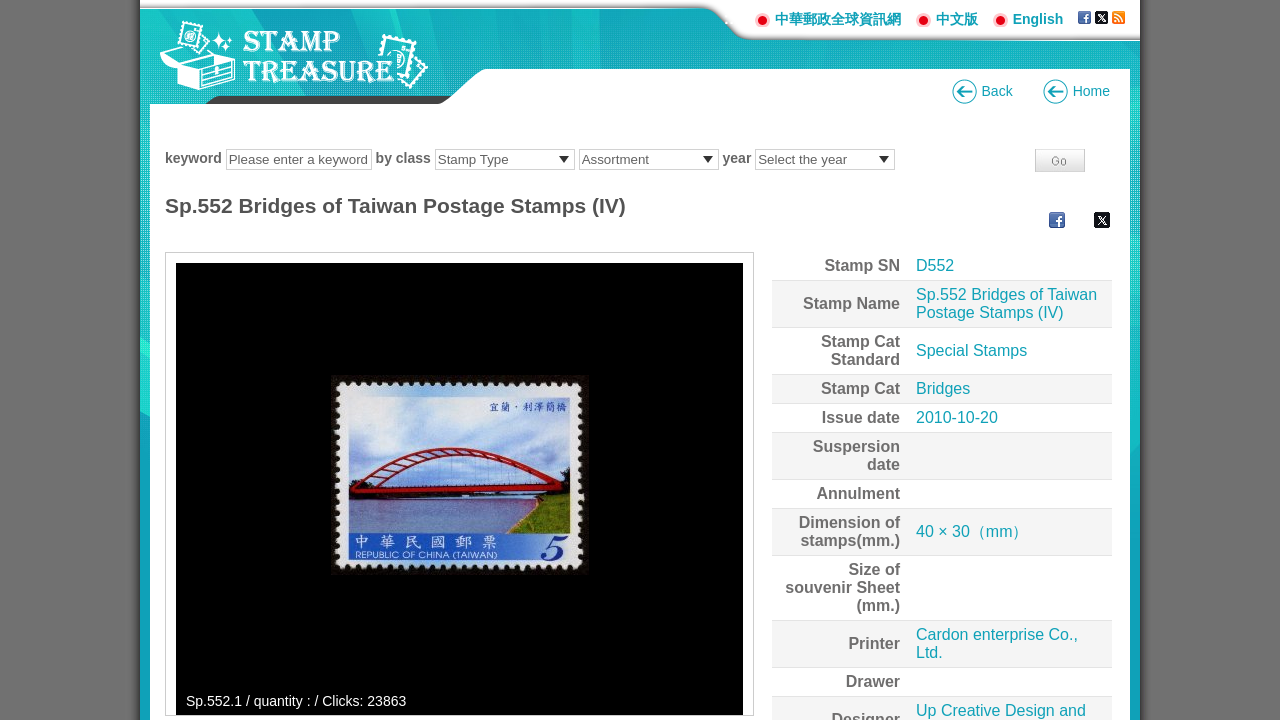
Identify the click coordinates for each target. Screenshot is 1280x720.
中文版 (957, 19)
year (737, 158)
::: (732, 18)
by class (403, 158)
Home (1091, 91)
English (1038, 19)
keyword (193, 158)
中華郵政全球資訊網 (838, 19)
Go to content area (10, 10)
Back (997, 91)
